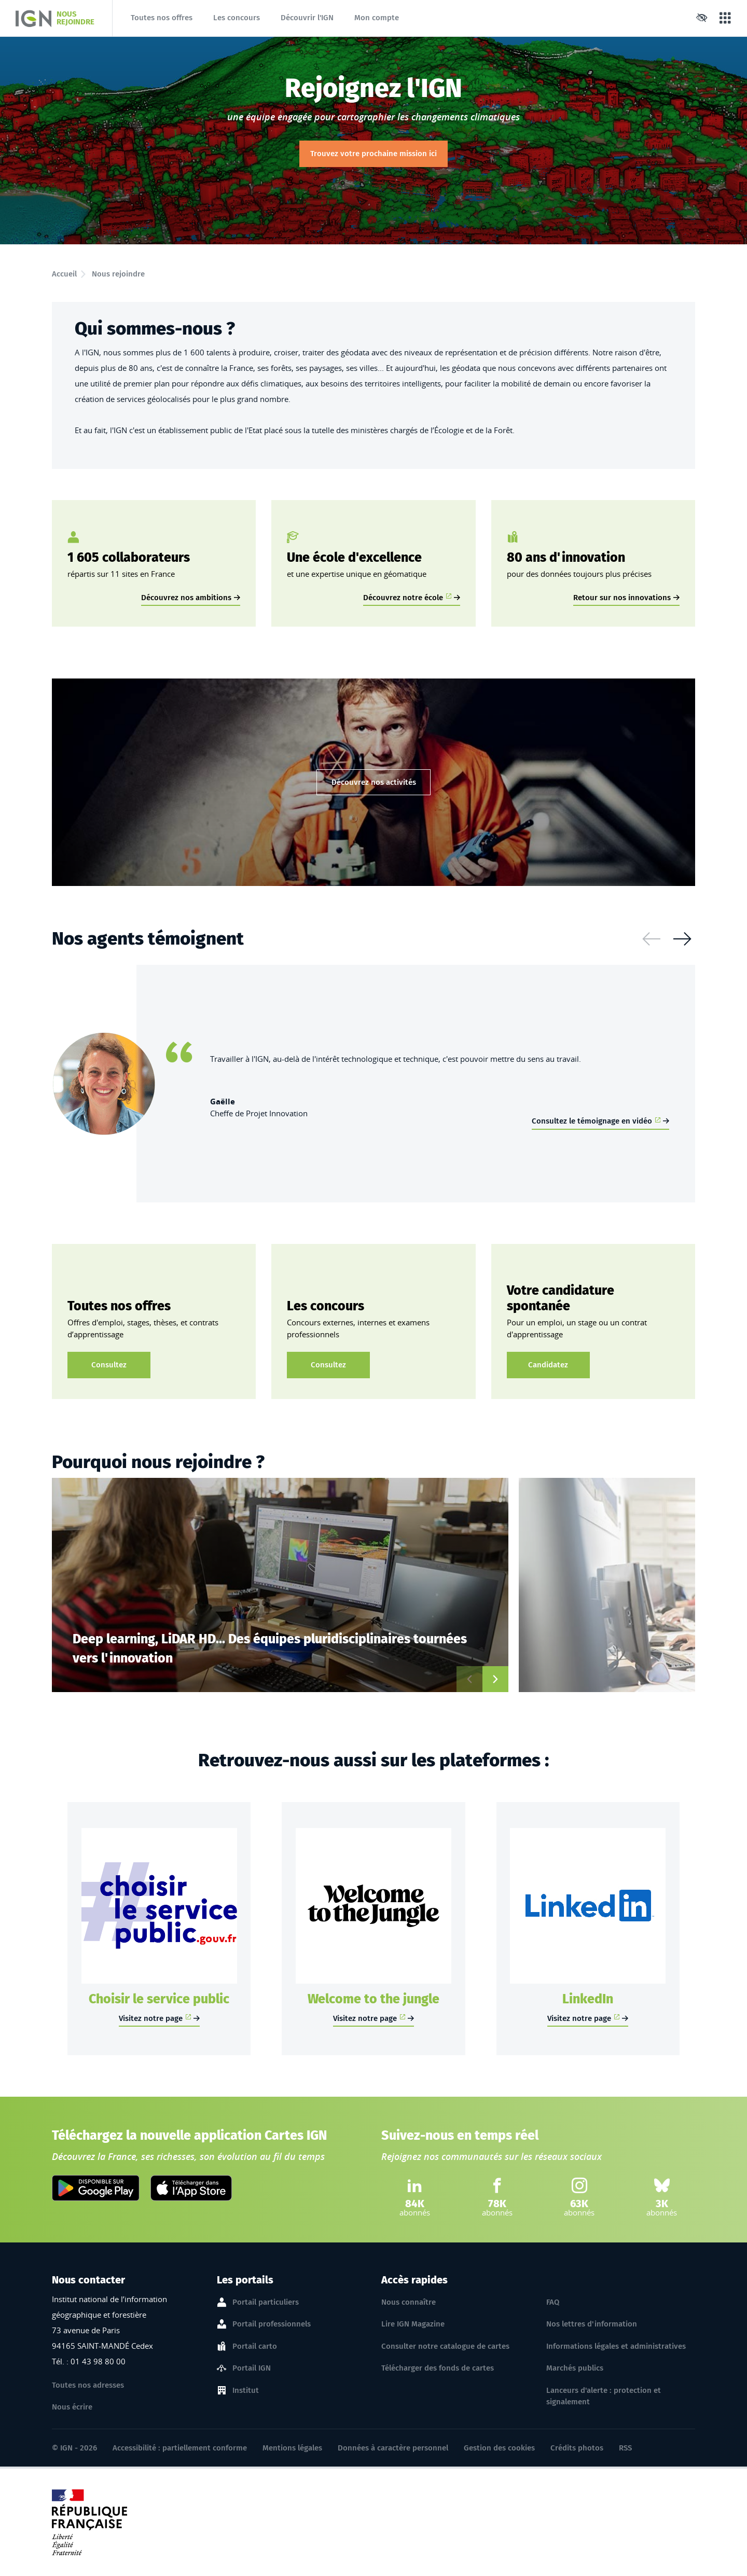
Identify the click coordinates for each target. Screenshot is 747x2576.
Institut (245, 2391)
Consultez (109, 1364)
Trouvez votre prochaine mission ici (373, 153)
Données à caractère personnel (393, 2448)
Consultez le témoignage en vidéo (596, 1121)
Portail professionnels (271, 2324)
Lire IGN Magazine (413, 2324)
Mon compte (376, 17)
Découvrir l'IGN (307, 17)
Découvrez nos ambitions (186, 597)
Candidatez (548, 1364)
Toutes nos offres (161, 17)
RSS (625, 2448)
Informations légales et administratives (616, 2346)
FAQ (552, 2302)
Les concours (236, 17)
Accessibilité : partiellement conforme (180, 2448)
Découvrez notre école (407, 597)
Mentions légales (292, 2448)
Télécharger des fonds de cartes (437, 2368)
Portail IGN (251, 2368)
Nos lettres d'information (591, 2324)
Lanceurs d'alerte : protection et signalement (603, 2396)
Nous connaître (408, 2302)
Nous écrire (72, 2407)
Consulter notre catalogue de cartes (445, 2346)
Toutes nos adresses (88, 2385)
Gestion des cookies (499, 2448)
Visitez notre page (155, 2018)
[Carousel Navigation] (666, 939)
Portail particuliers (265, 2302)
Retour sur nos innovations (622, 597)
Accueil (64, 274)
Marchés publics (574, 2368)
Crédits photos (576, 2448)
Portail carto (254, 2347)
